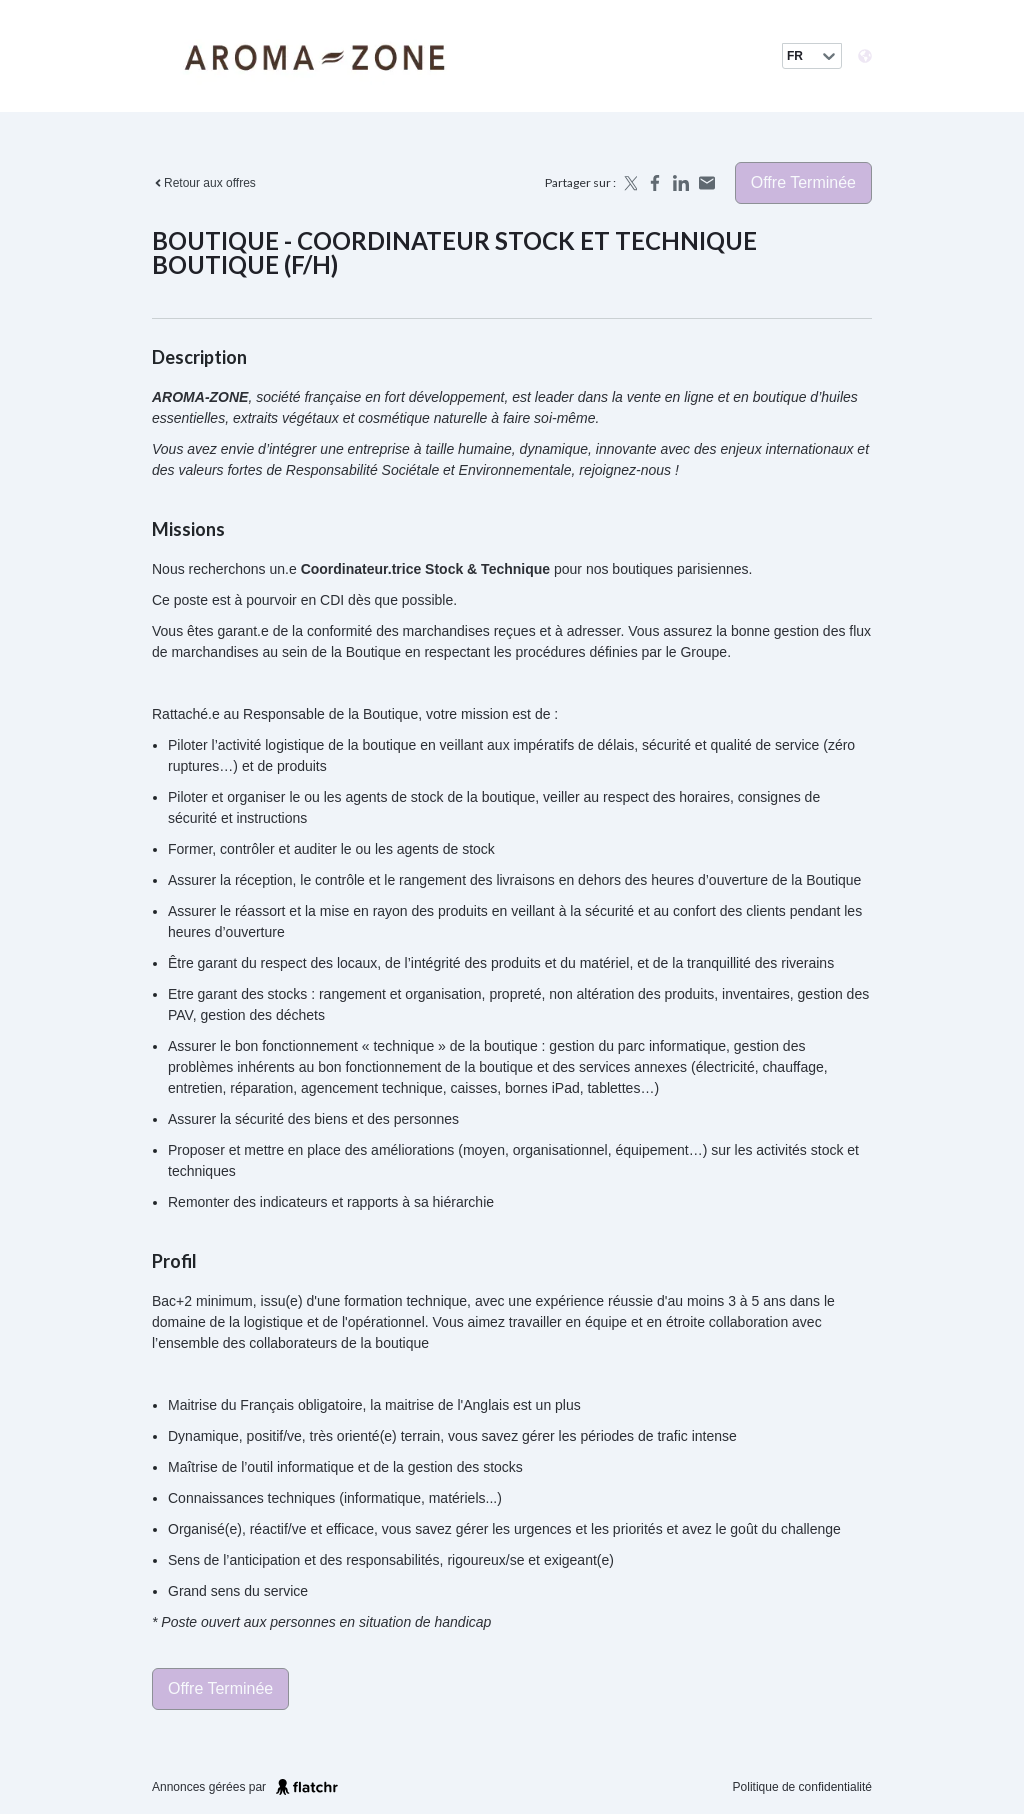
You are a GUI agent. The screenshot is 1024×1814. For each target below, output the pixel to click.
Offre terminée (803, 182)
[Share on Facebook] (655, 183)
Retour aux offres (204, 183)
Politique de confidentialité (802, 1787)
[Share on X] (629, 183)
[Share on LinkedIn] (681, 183)
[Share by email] (707, 183)
